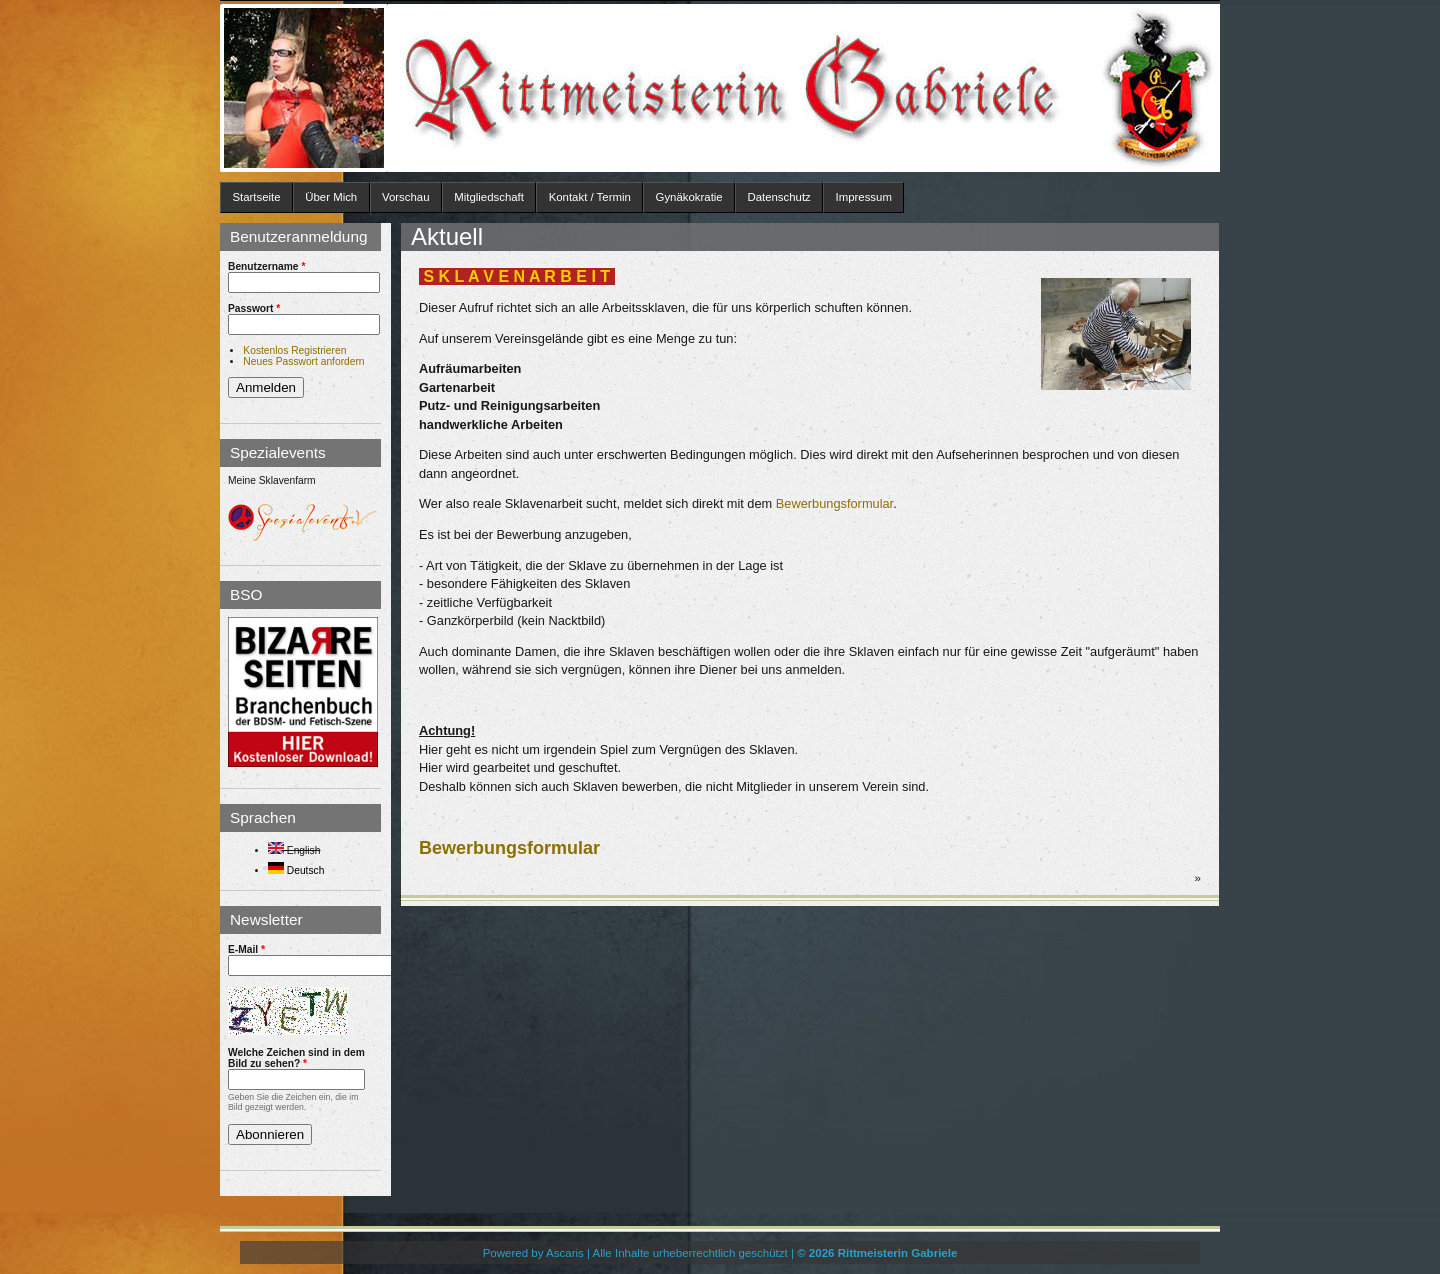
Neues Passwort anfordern (303, 361)
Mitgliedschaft (489, 197)
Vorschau (406, 197)
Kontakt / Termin (590, 197)
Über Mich (331, 197)
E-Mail (246, 949)
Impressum (864, 197)
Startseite (256, 197)
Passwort (254, 308)
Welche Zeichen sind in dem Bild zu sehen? (296, 1058)
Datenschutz (778, 197)
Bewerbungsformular (834, 503)
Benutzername (266, 266)
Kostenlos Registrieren (294, 350)
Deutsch (296, 870)
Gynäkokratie (689, 197)
